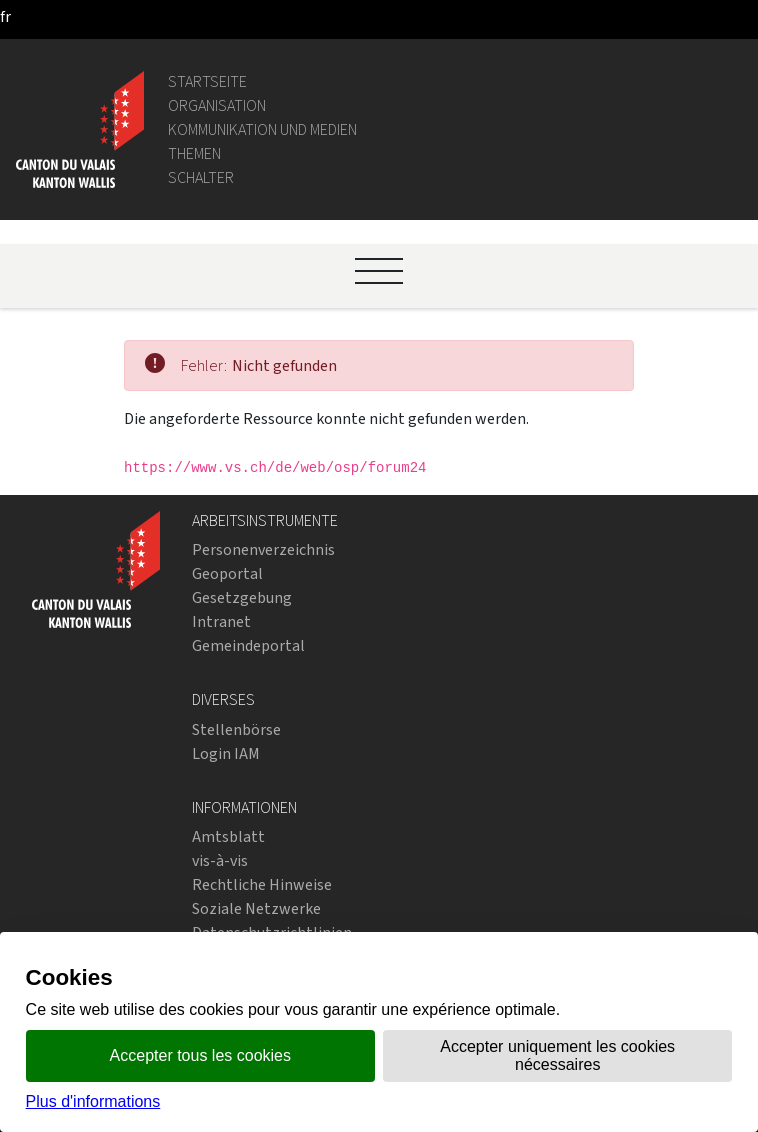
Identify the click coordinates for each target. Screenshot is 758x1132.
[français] (5, 16)
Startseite (207, 81)
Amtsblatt (228, 836)
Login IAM (226, 753)
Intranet (221, 621)
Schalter (201, 177)
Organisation (217, 105)
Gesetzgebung (242, 597)
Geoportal (227, 573)
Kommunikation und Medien (262, 129)
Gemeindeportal (248, 645)
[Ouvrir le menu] (379, 271)
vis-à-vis (220, 860)
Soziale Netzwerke (256, 908)
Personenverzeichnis (263, 549)
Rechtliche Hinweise (262, 884)
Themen (194, 153)
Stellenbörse (236, 729)
